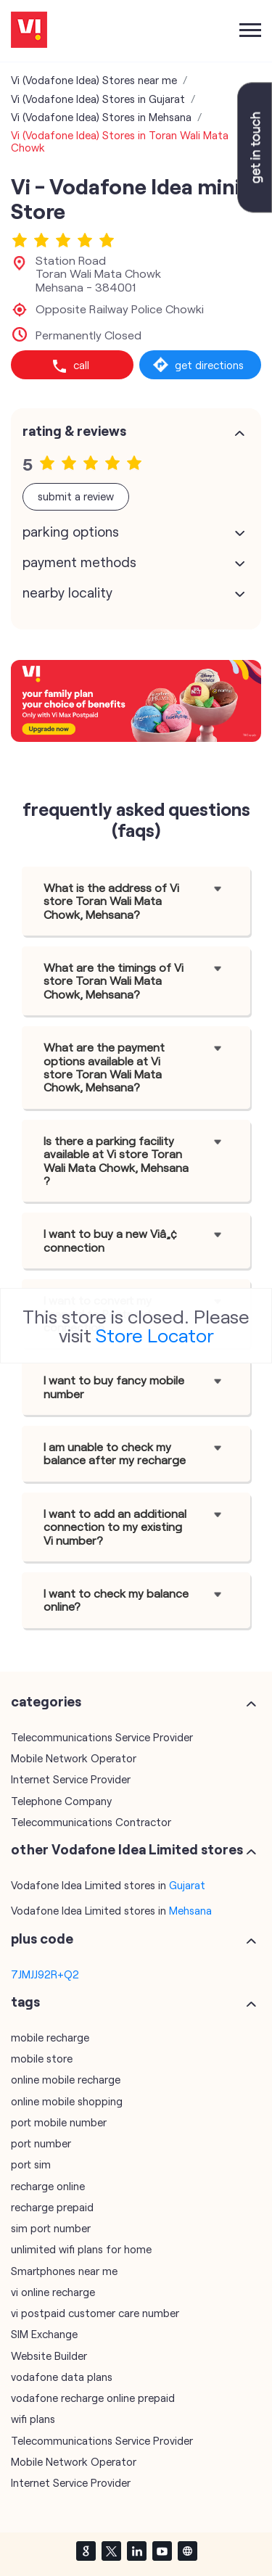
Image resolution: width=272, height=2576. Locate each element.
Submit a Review (76, 496)
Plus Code (42, 1939)
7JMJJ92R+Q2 (45, 1974)
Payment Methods (79, 562)
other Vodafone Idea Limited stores (127, 1849)
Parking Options (70, 532)
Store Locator (155, 1335)
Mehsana (190, 1910)
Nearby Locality (67, 592)
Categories (46, 1701)
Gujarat (187, 1884)
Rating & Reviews (74, 431)
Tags (25, 2002)
